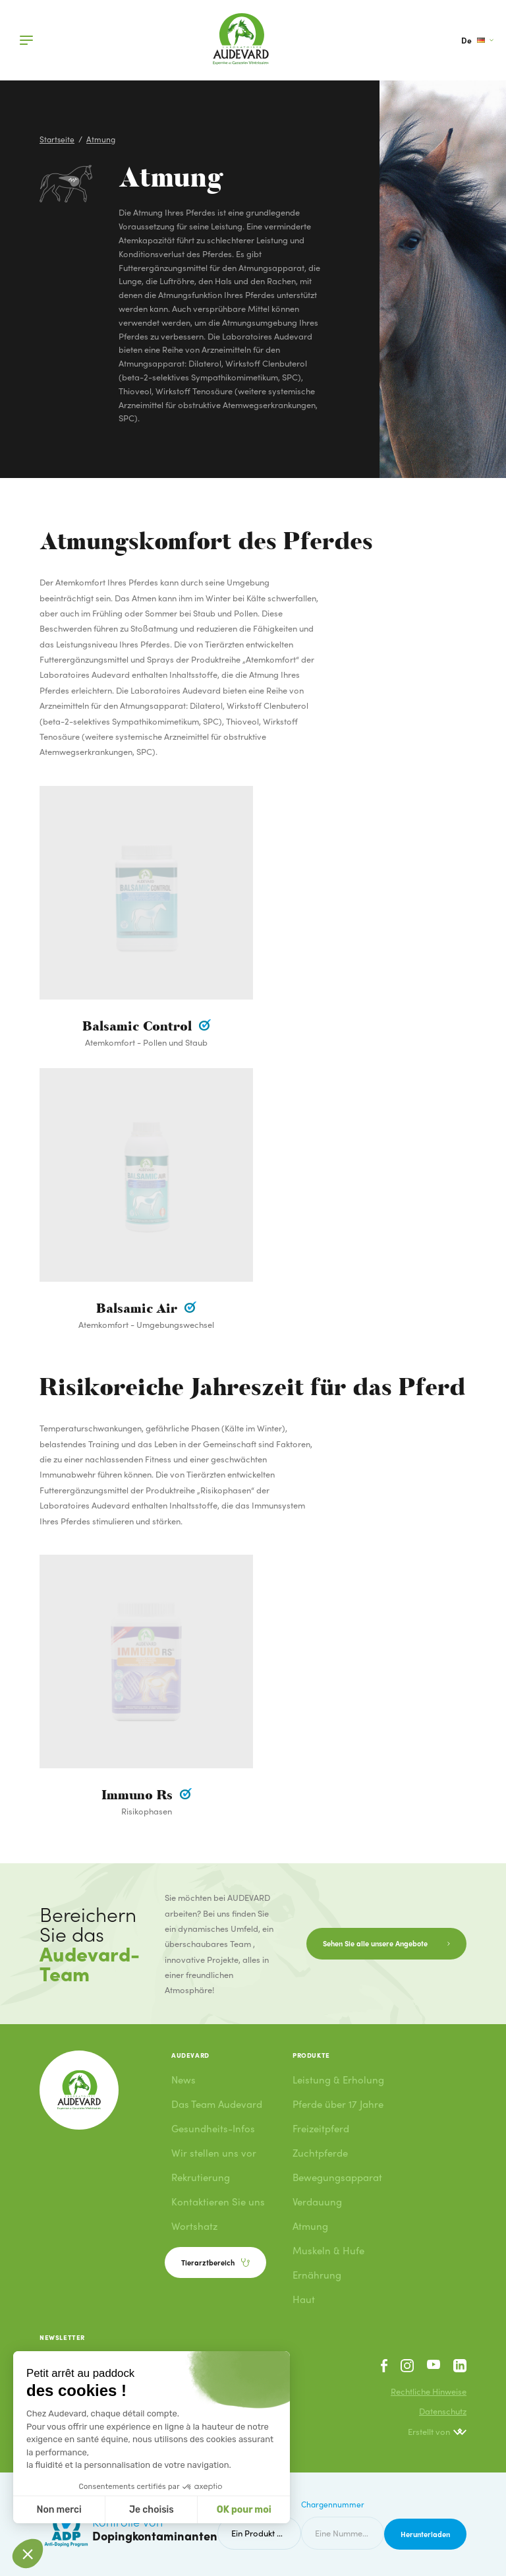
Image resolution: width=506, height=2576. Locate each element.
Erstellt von (437, 2431)
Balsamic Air (138, 1309)
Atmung (100, 139)
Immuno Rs (139, 1795)
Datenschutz (442, 2411)
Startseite (57, 139)
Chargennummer (332, 2504)
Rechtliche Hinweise (428, 2391)
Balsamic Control (139, 1026)
